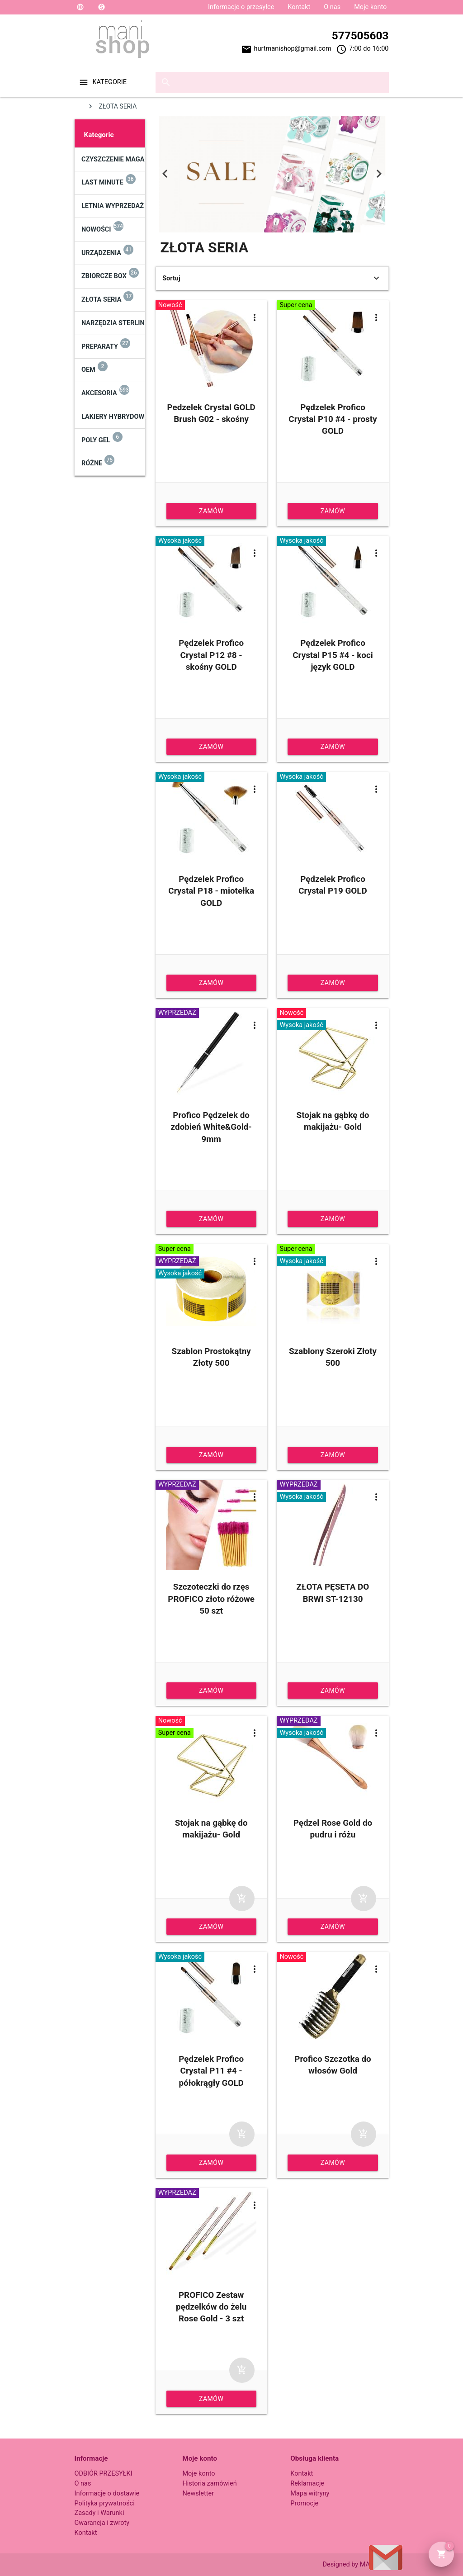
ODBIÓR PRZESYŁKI (103, 2473)
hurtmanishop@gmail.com (292, 48)
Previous (165, 174)
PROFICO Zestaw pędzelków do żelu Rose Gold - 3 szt (211, 2217)
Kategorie (109, 82)
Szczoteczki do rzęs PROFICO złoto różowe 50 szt (211, 1599)
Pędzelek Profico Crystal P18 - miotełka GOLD (211, 891)
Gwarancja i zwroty (101, 2523)
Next (379, 174)
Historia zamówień (209, 2483)
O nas (332, 7)
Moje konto (370, 7)
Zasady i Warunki (99, 2513)
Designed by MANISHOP (357, 2564)
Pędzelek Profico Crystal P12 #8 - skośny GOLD (211, 655)
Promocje (304, 2503)
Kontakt (299, 7)
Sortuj (171, 278)
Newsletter (198, 2493)
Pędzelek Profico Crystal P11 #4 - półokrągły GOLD (211, 1981)
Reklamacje (307, 2483)
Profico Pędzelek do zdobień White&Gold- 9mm (211, 1127)
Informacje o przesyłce (241, 7)
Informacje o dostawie (106, 2493)
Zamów (211, 511)
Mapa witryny (309, 2493)
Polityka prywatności (104, 2503)
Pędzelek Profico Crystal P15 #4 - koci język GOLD (333, 655)
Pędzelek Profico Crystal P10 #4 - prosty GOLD (332, 419)
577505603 (360, 35)
